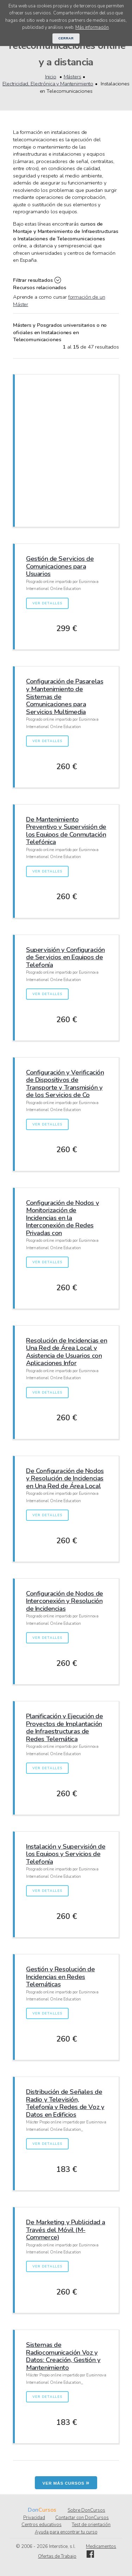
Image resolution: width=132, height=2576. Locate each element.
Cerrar (66, 38)
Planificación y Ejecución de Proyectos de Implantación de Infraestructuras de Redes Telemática (64, 1727)
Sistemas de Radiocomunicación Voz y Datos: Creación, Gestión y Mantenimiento (63, 2356)
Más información (92, 27)
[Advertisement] (66, 449)
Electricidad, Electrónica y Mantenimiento (47, 83)
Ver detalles (47, 603)
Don (33, 2510)
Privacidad (34, 2518)
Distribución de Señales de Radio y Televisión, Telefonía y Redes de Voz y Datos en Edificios (65, 2103)
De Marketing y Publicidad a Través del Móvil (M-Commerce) (65, 2229)
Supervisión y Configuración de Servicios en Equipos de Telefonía (65, 957)
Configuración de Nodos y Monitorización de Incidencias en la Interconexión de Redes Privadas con (62, 1217)
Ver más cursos (66, 2482)
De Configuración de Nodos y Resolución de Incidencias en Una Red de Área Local (65, 1478)
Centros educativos (41, 2525)
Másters (72, 76)
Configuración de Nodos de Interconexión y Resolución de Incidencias (64, 1601)
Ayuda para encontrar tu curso (66, 2532)
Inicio (50, 76)
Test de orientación (91, 2525)
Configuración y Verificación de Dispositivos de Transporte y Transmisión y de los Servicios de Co (65, 1083)
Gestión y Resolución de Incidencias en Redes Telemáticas (60, 1976)
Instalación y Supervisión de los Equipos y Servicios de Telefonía (65, 1854)
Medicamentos (101, 2546)
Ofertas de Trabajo (57, 2556)
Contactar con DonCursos (82, 2518)
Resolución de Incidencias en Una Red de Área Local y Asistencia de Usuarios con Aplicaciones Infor (66, 1352)
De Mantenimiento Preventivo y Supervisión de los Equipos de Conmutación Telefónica (66, 830)
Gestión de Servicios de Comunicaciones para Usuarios (60, 566)
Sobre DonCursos (86, 2510)
